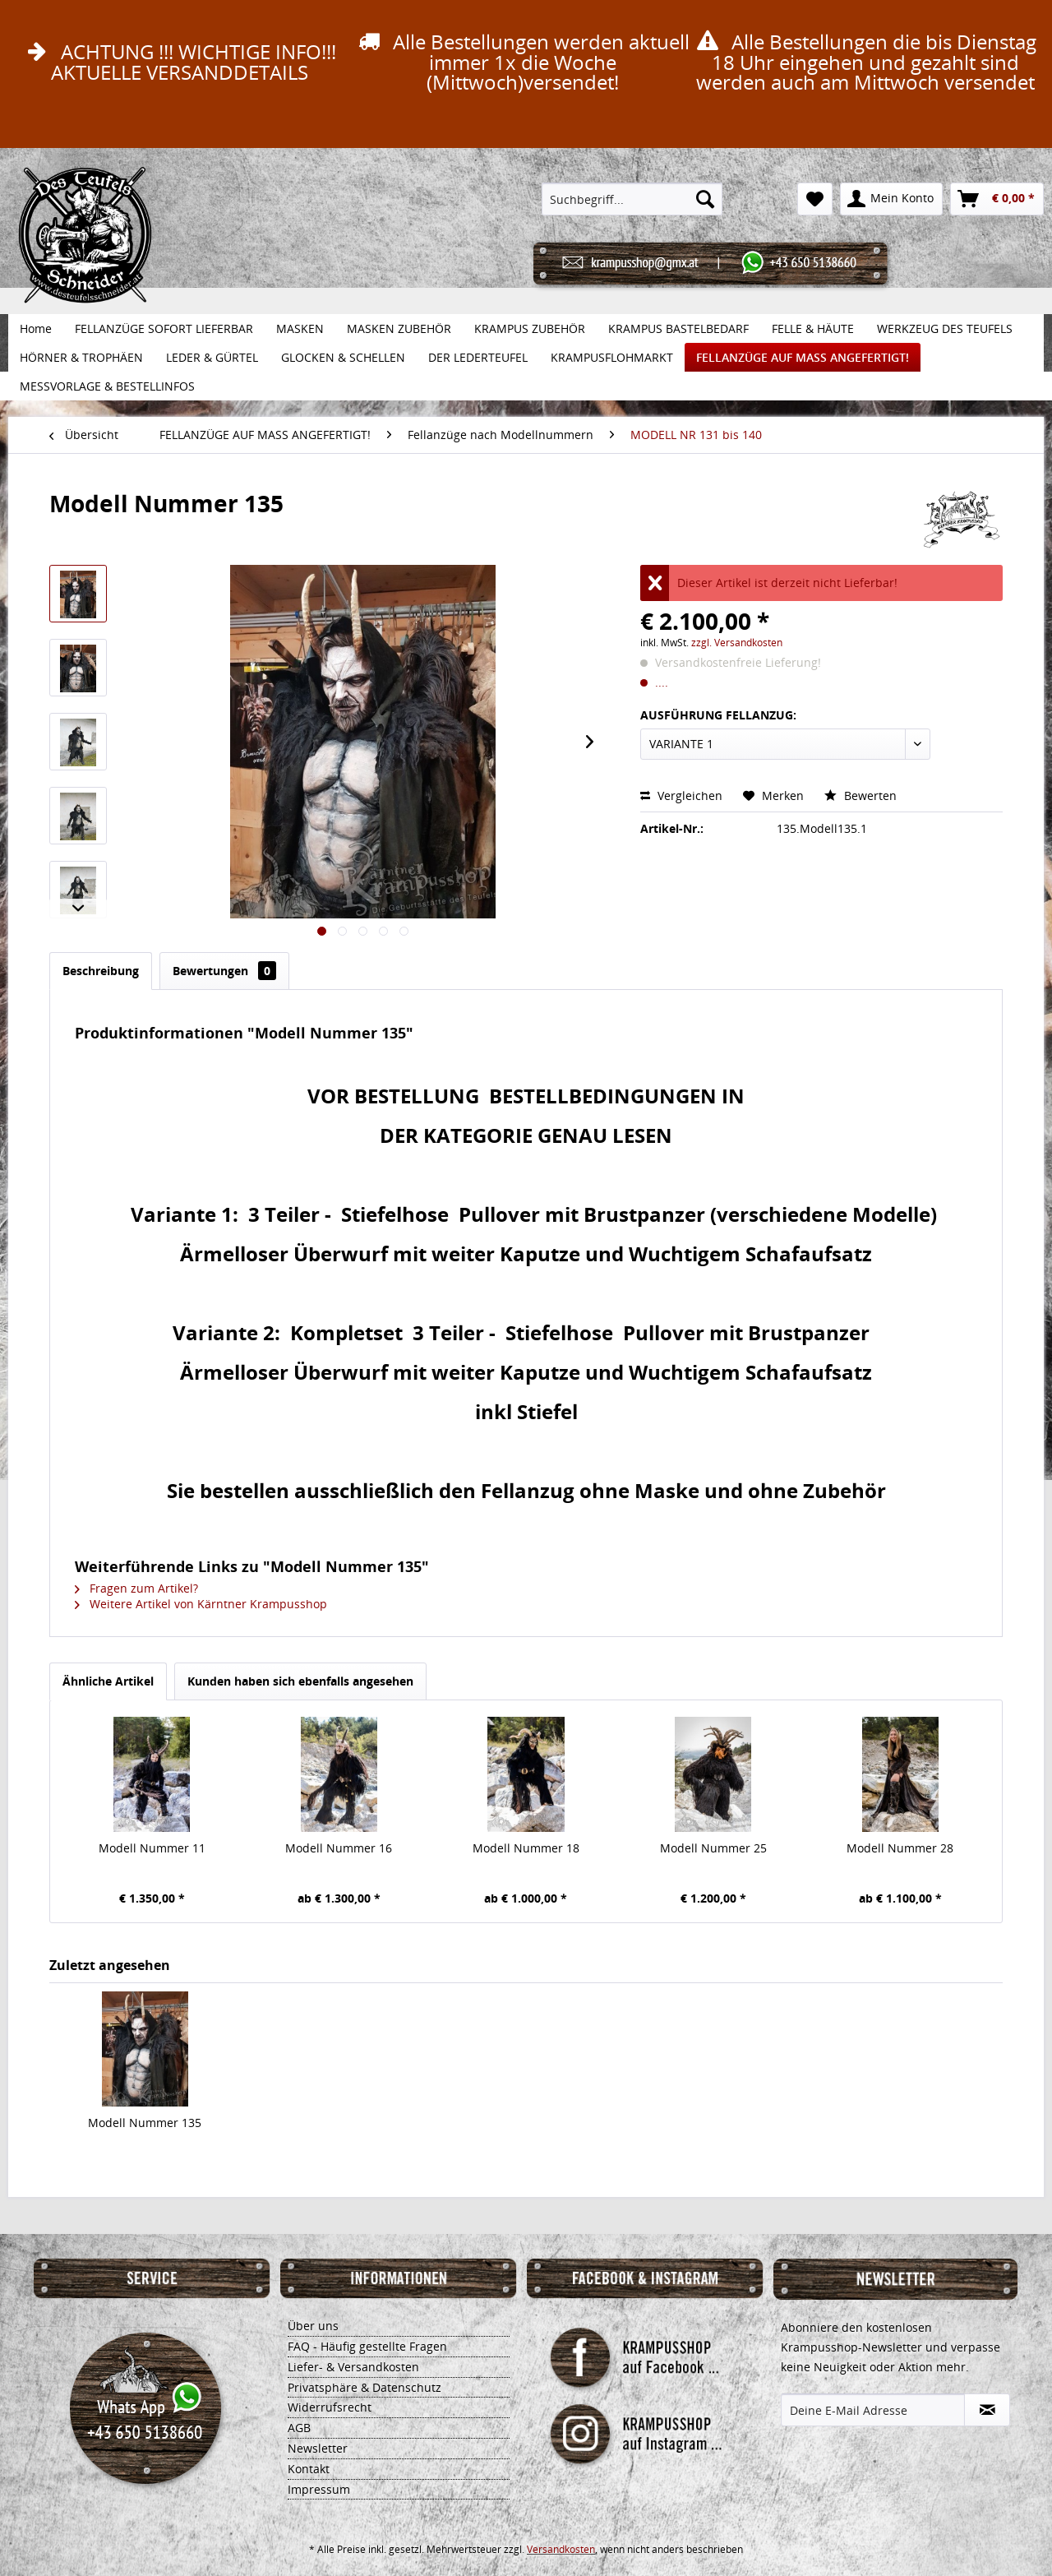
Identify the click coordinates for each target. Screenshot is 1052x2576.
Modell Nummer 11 (152, 1848)
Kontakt (309, 2469)
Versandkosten (561, 2549)
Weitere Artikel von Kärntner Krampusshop (201, 1604)
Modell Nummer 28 (900, 1848)
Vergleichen (681, 795)
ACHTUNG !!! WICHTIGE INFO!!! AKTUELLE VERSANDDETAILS (179, 61)
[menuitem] (632, 199)
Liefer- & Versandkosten (353, 2367)
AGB (299, 2427)
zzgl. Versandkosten (736, 643)
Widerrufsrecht (329, 2407)
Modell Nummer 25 (713, 1848)
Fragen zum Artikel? (136, 1588)
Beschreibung (100, 970)
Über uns (313, 2325)
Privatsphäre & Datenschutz (364, 2387)
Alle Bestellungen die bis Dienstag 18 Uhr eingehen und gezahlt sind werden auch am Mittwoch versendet (865, 61)
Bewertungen (224, 970)
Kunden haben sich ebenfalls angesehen (300, 1681)
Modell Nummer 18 (526, 1848)
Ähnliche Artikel (108, 1681)
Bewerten (860, 795)
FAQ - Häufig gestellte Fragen (367, 2346)
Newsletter (318, 2448)
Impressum (319, 2489)
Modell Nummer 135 (144, 2122)
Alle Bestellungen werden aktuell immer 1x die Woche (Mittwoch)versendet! (522, 61)
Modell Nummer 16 (338, 1848)
